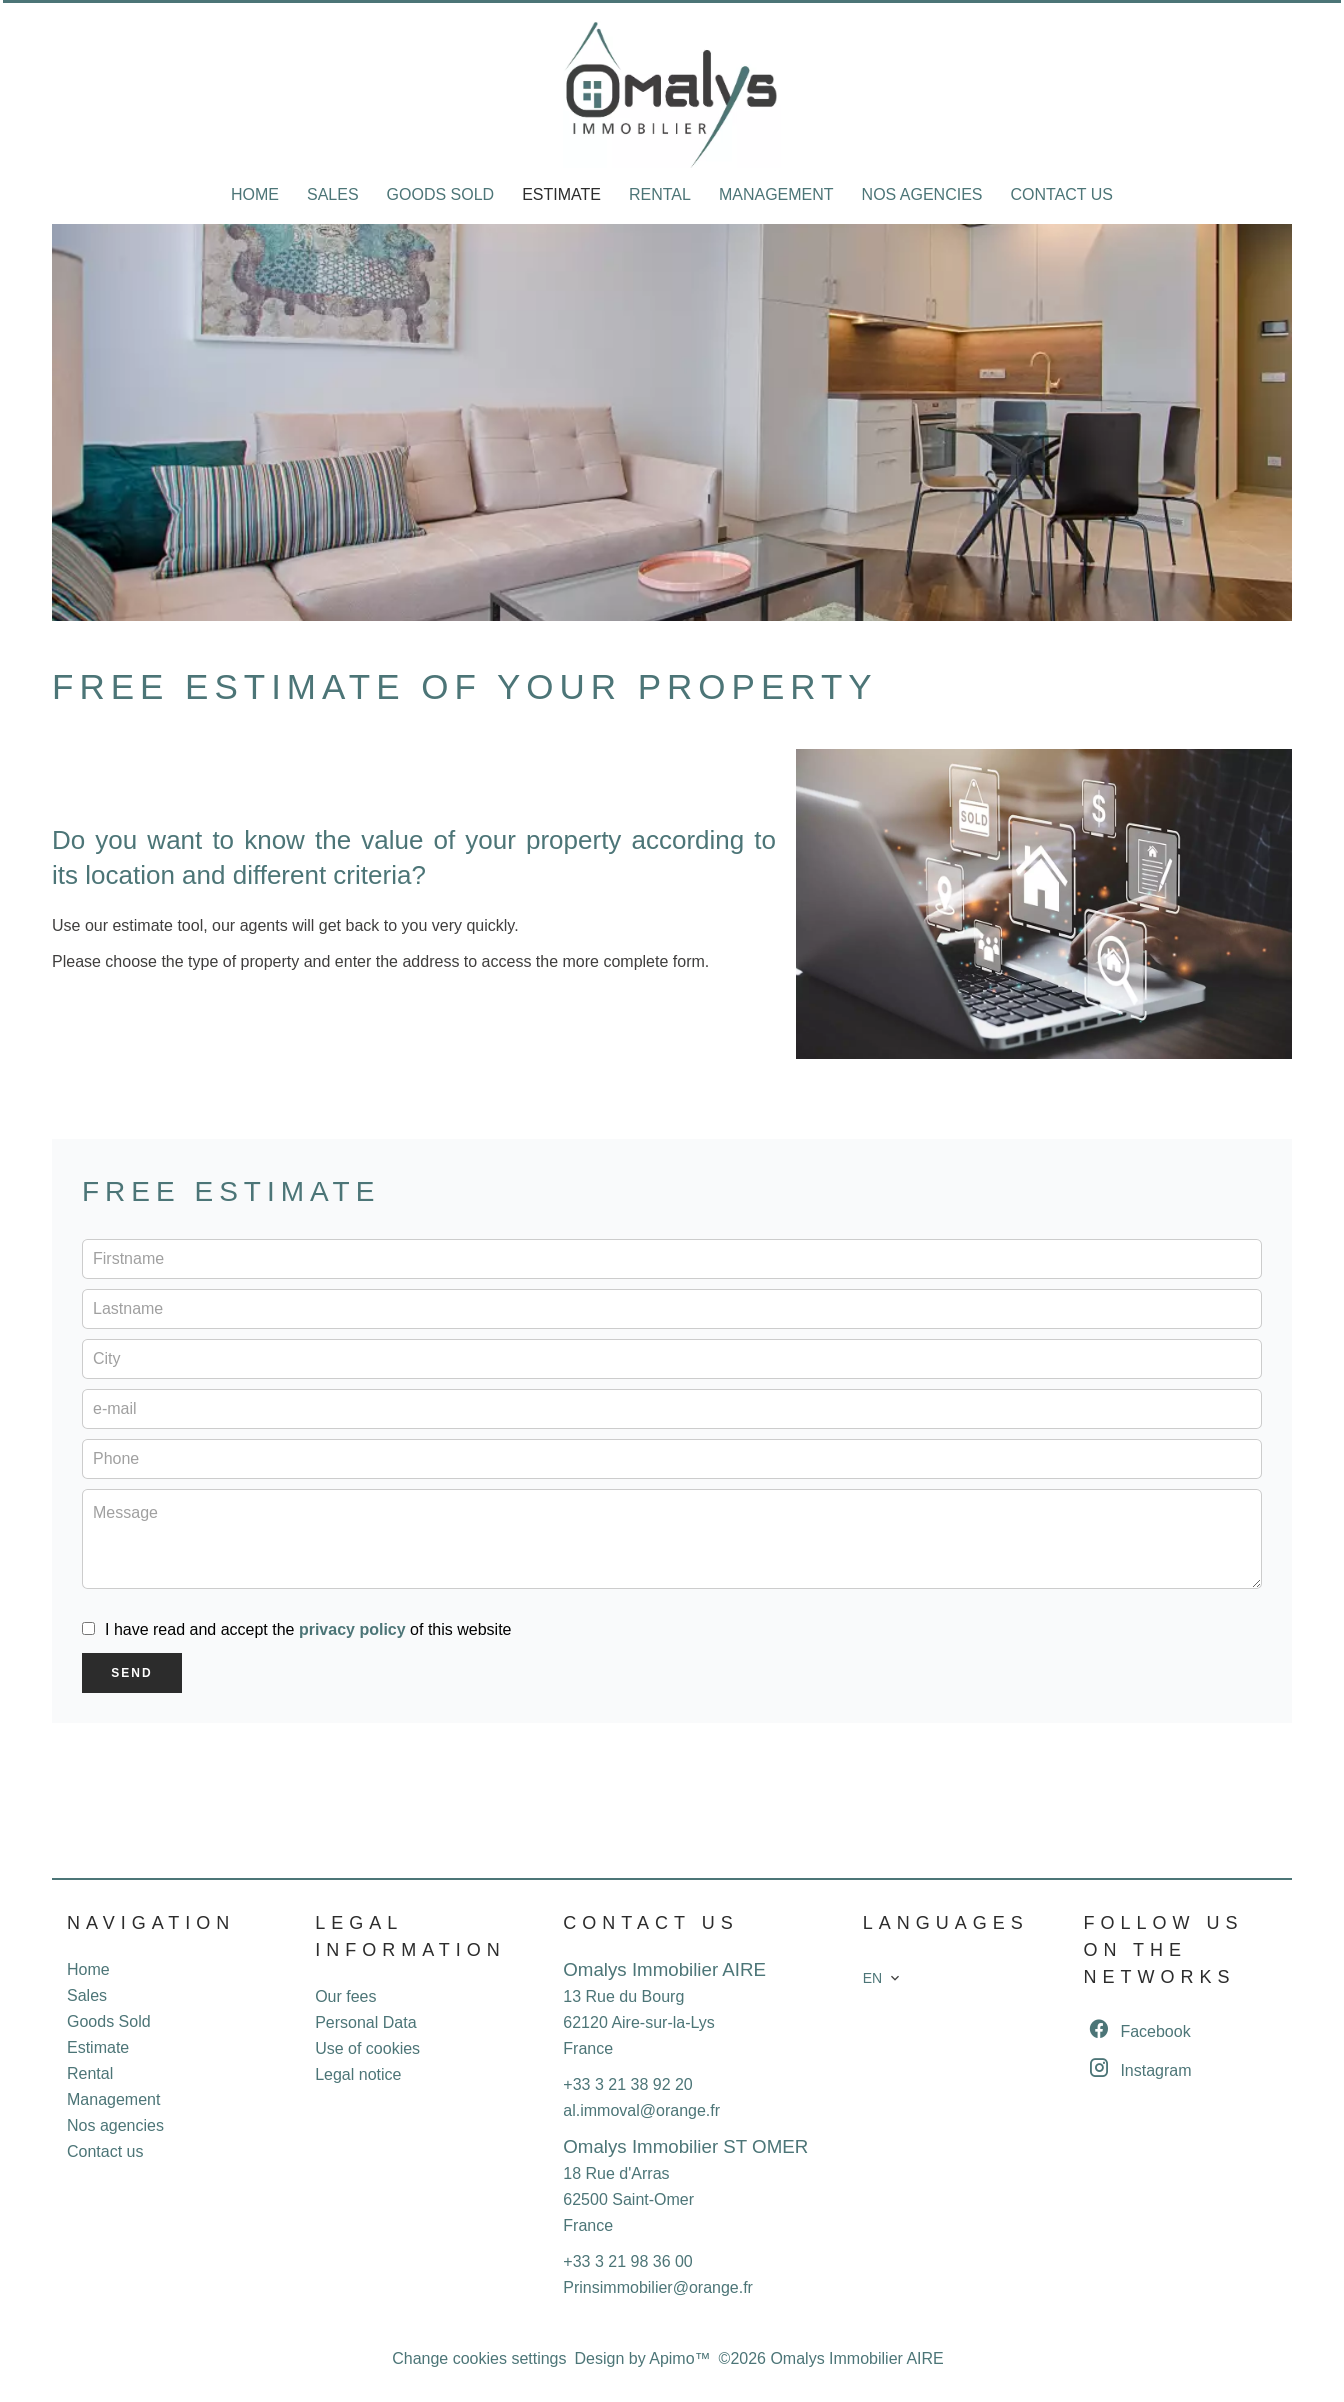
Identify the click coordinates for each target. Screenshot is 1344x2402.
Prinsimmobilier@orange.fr (658, 2287)
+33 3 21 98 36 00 (627, 2261)
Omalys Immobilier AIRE (664, 1969)
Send (131, 1673)
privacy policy (352, 1629)
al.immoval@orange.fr (641, 2110)
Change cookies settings (479, 2358)
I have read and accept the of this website (308, 1629)
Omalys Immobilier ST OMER (685, 2146)
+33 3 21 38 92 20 (627, 2084)
